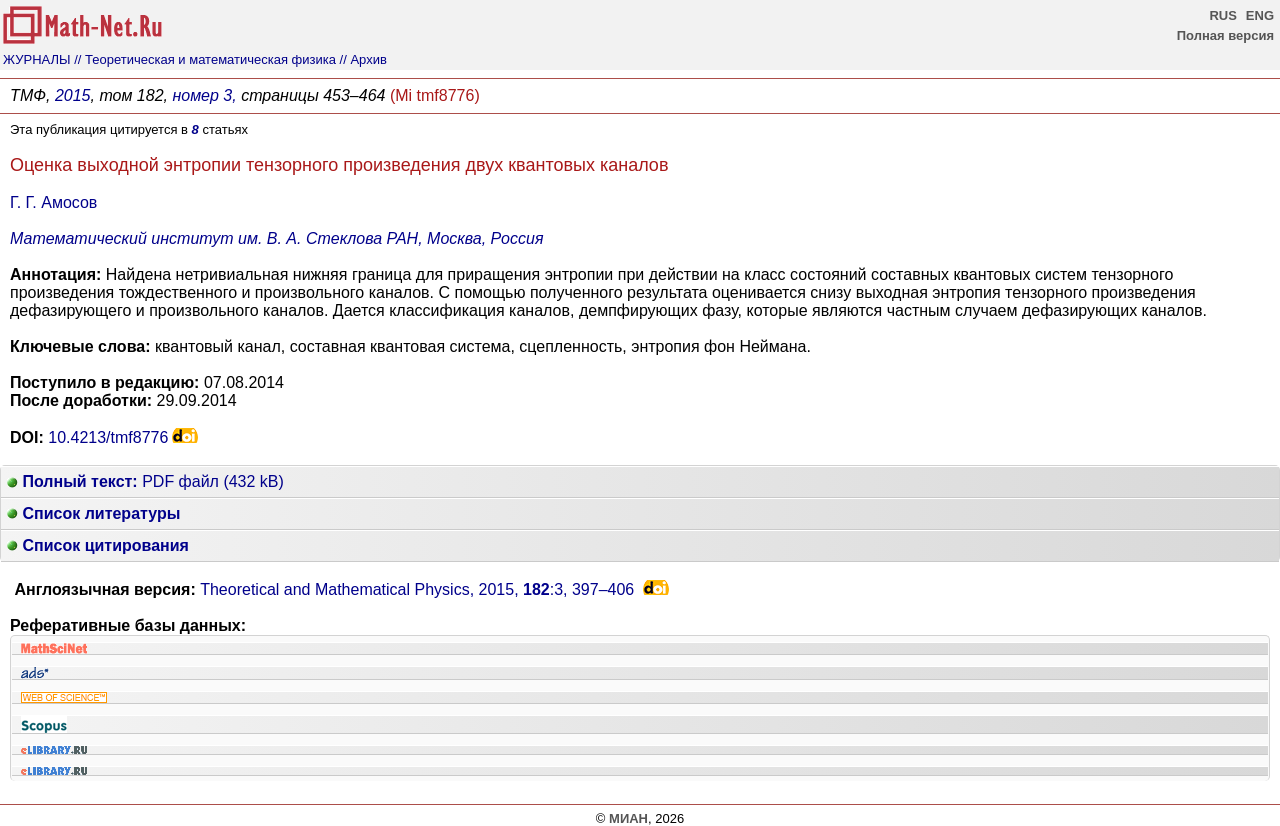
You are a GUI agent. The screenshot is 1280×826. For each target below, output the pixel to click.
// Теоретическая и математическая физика (205, 59)
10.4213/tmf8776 (108, 437)
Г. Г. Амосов (53, 202)
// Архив (363, 59)
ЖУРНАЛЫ (37, 59)
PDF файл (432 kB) (145, 481)
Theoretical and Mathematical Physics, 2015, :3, (417, 589)
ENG (1260, 15)
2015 (73, 95)
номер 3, (204, 95)
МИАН (628, 818)
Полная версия (1225, 35)
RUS (1222, 15)
